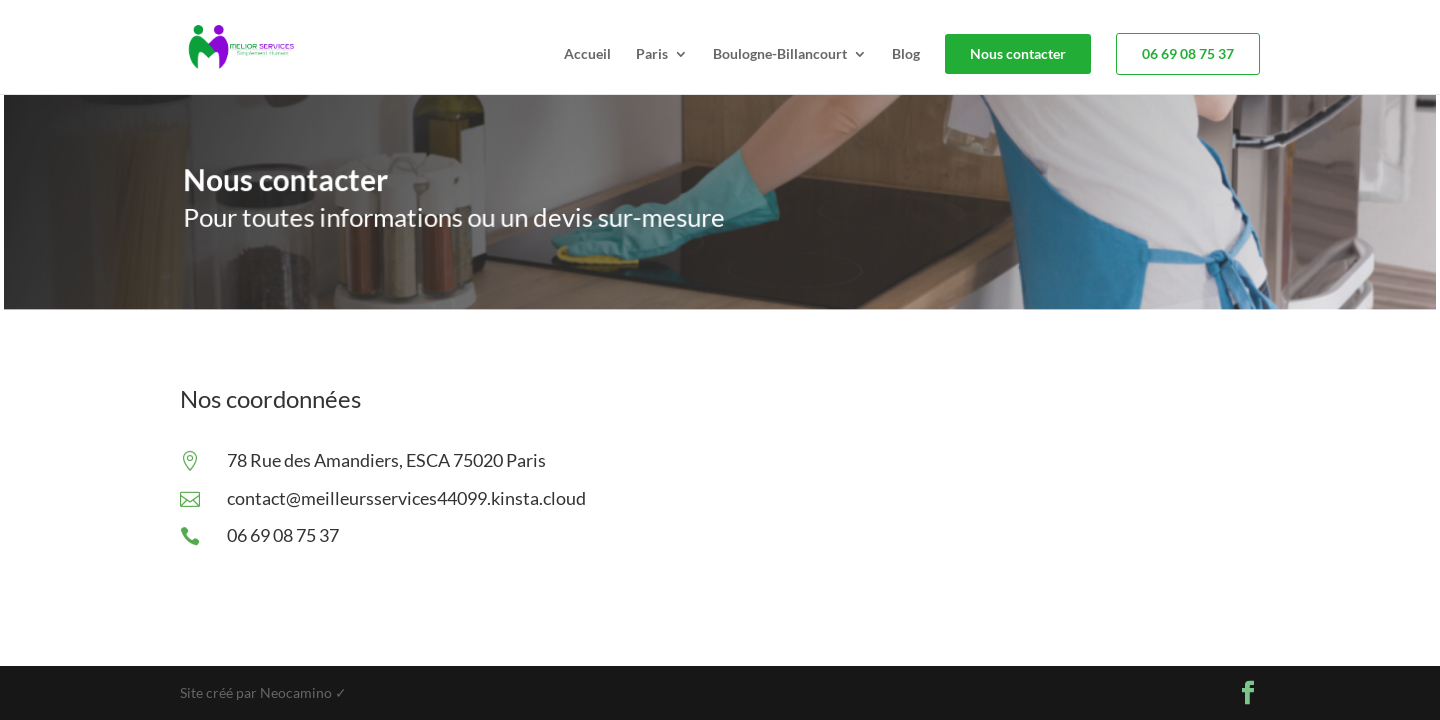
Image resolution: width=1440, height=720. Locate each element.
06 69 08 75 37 (1188, 53)
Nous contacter (1018, 53)
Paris (652, 54)
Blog (906, 54)
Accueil (587, 54)
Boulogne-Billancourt (780, 54)
